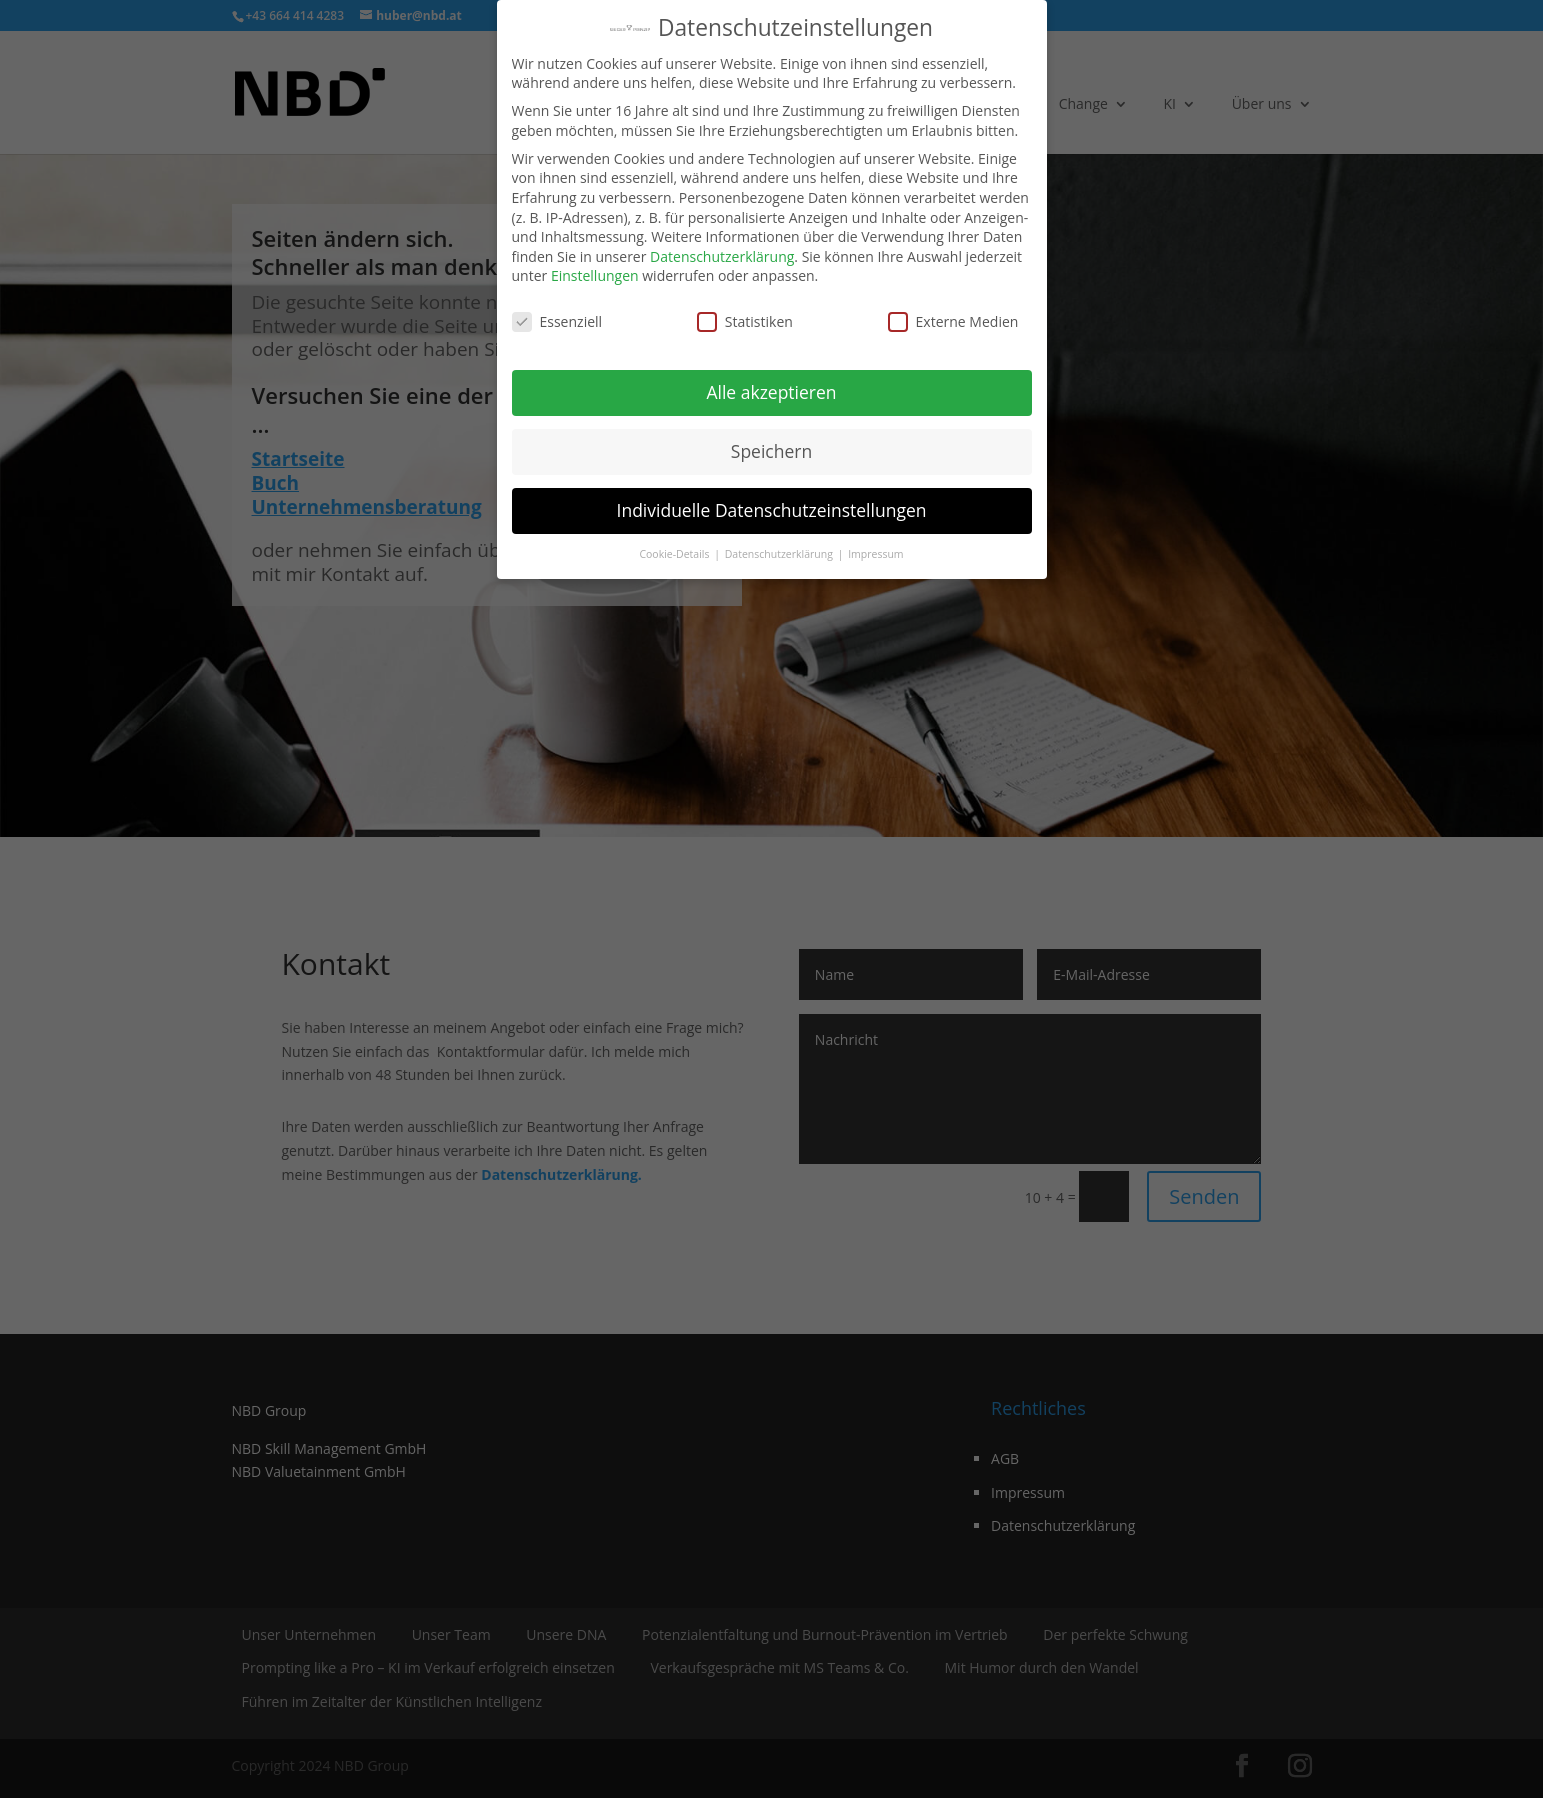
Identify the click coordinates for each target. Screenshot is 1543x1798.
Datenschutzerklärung (722, 256)
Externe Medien (953, 321)
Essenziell (557, 321)
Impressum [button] (875, 554)
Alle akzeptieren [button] (771, 392)
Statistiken (745, 321)
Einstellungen (595, 275)
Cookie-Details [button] (675, 554)
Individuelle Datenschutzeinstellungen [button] (772, 510)
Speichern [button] (771, 451)
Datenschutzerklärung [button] (780, 554)
